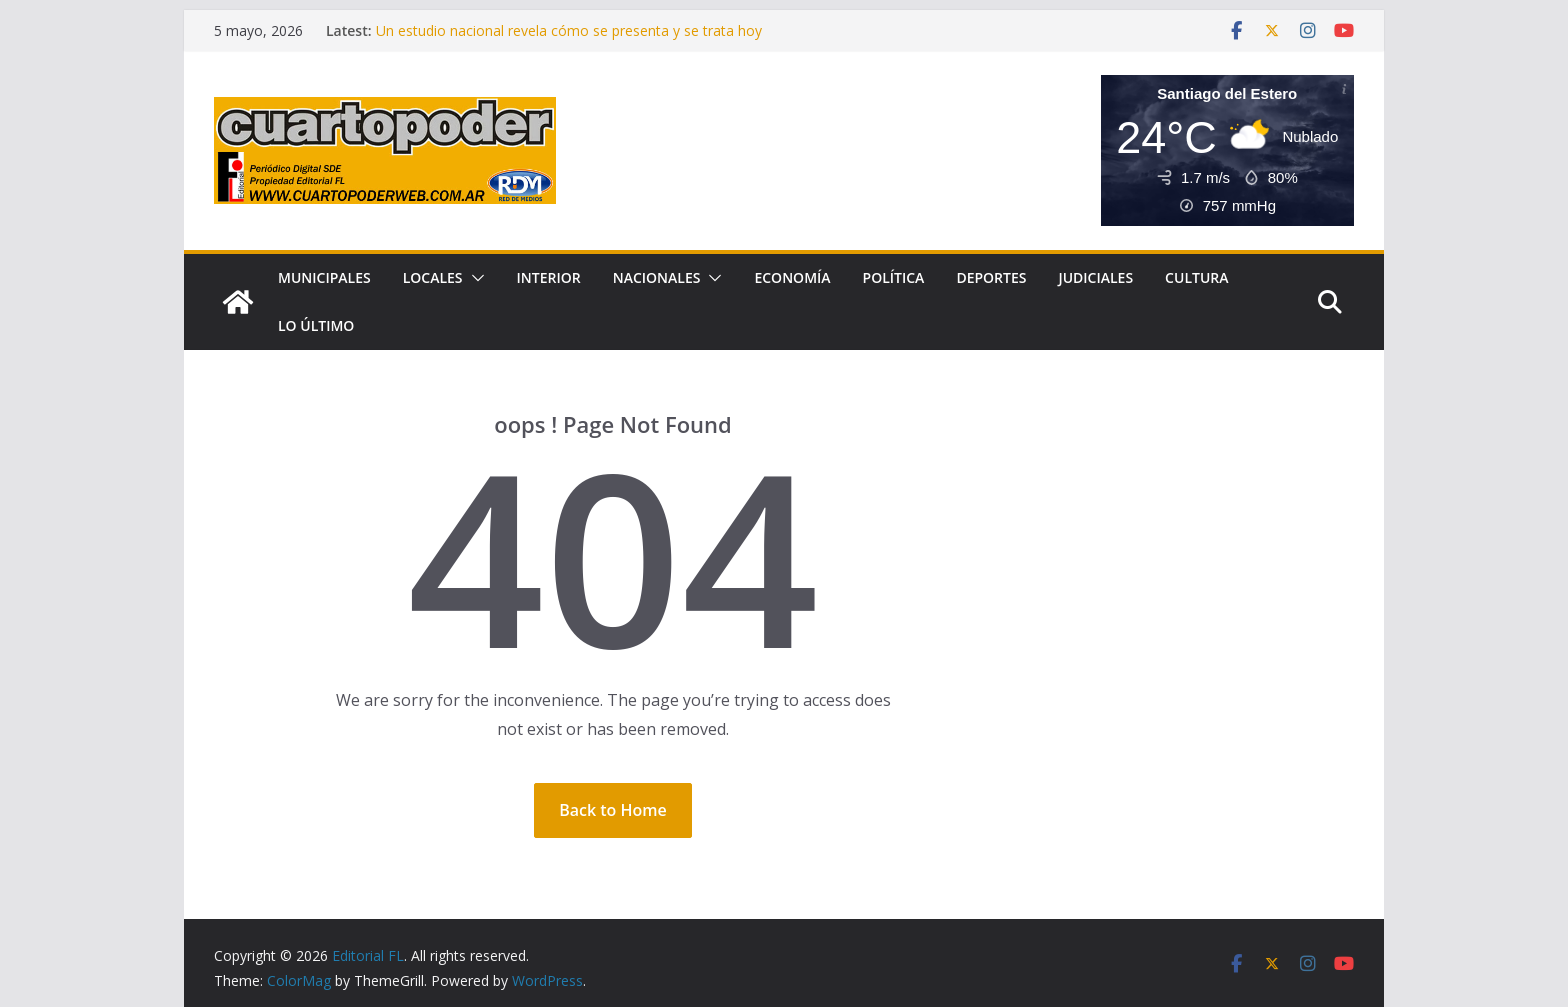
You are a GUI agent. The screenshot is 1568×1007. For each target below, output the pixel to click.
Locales (433, 277)
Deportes (991, 277)
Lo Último (316, 325)
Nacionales (657, 277)
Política (894, 277)
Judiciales (1095, 277)
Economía (792, 277)
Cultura (1196, 277)
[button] (474, 278)
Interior (549, 277)
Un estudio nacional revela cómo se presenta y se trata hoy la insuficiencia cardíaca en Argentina (569, 40)
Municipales (324, 277)
